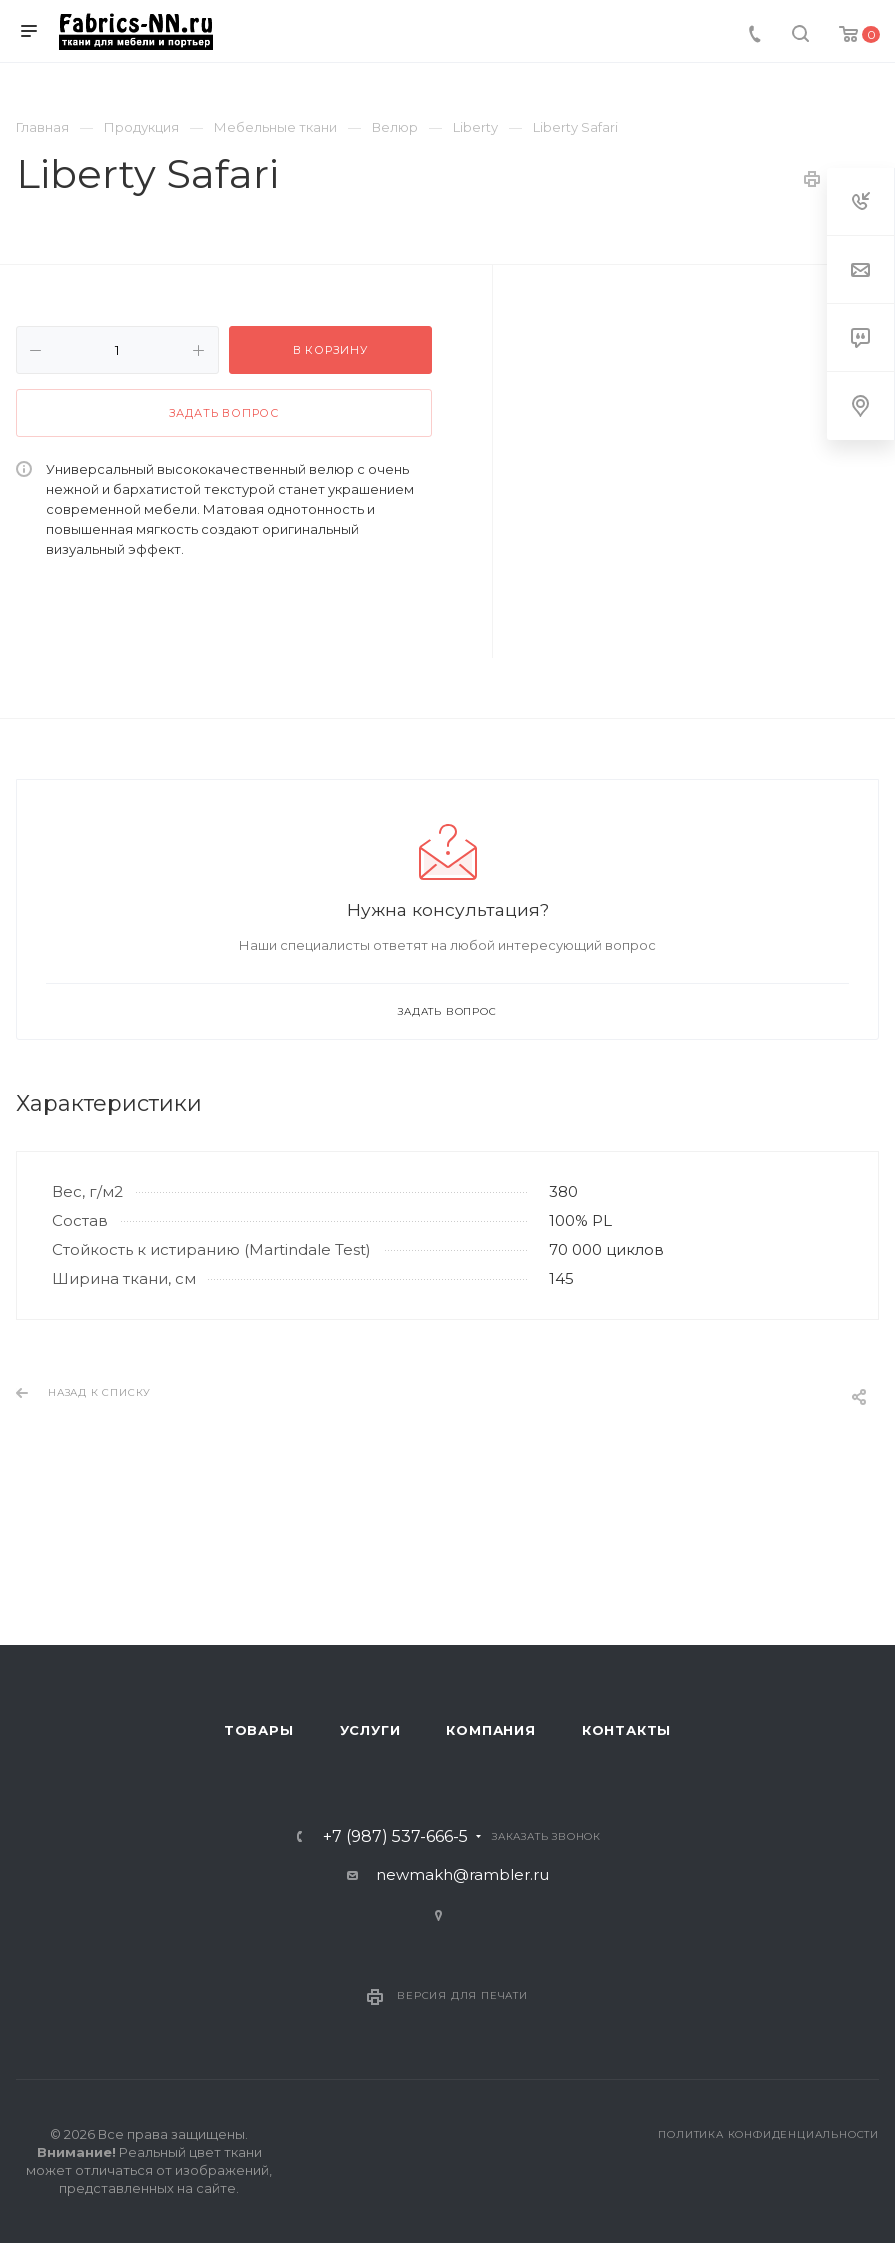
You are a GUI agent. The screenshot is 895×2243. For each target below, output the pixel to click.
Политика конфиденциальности (768, 2134)
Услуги (370, 1730)
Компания (490, 1730)
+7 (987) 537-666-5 (395, 1837)
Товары (259, 1730)
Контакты (626, 1730)
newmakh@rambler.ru (462, 1874)
